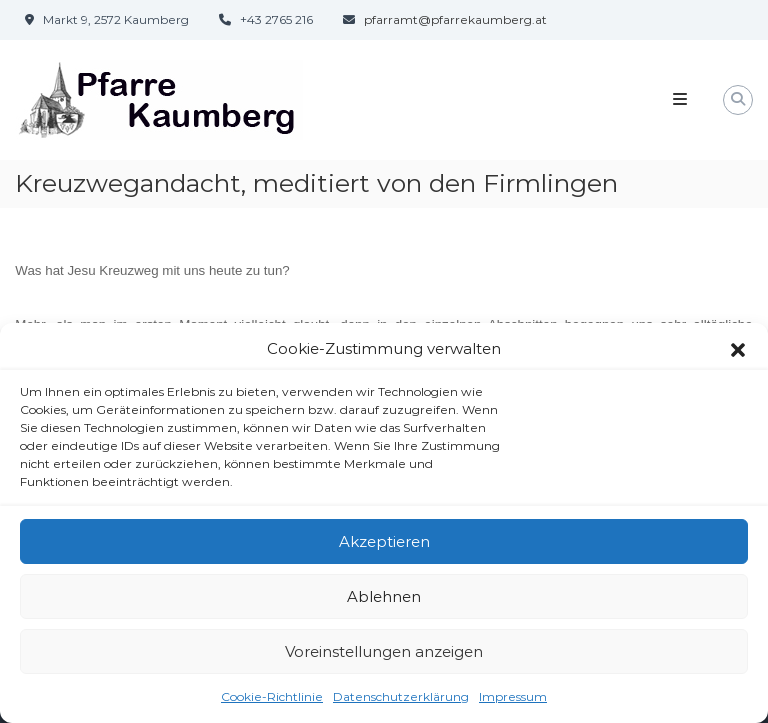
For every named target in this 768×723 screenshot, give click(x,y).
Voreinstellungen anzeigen (384, 658)
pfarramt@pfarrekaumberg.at (455, 19)
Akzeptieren (384, 548)
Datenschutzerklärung (401, 703)
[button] (738, 356)
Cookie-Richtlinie (272, 703)
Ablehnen (384, 603)
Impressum (513, 703)
